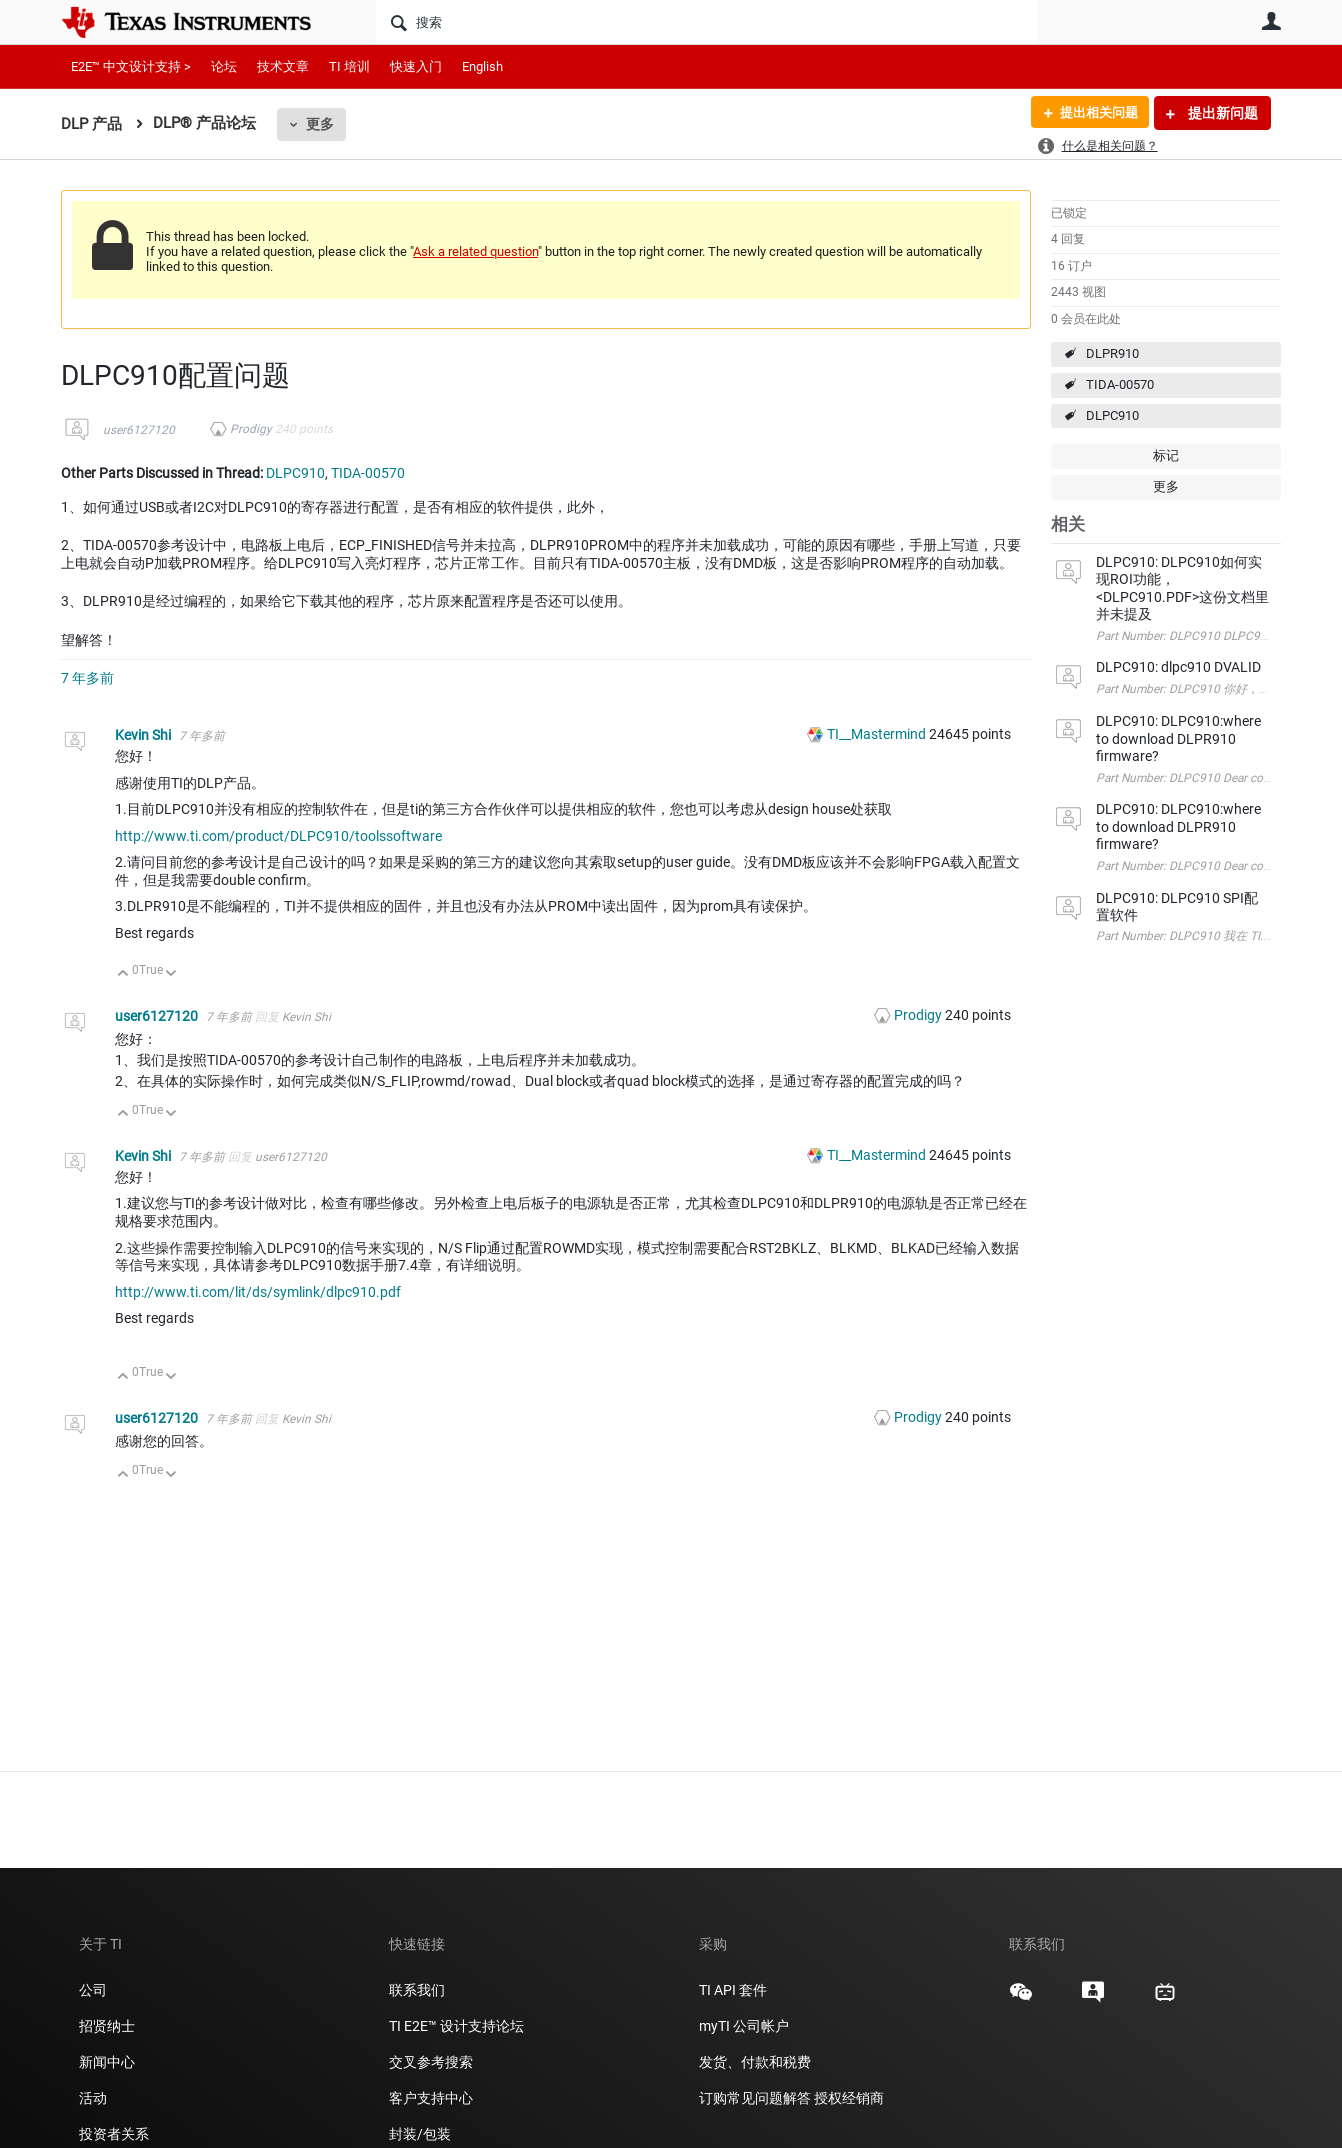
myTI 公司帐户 (744, 2026)
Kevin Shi (144, 735)
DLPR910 (1112, 353)
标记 (1166, 455)
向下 (171, 974)
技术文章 (283, 66)
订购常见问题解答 (755, 2098)
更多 (320, 124)
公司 (93, 1990)
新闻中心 (107, 2062)
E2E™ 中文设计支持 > (131, 66)
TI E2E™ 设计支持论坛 (456, 2026)
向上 (123, 974)
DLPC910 (1112, 415)
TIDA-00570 (1120, 384)
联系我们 (417, 1990)
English (482, 66)
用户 (1271, 21)
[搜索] (706, 22)
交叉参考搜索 (431, 2062)
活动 (93, 2098)
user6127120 (139, 430)
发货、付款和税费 (755, 2062)
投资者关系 (114, 2134)
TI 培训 (349, 66)
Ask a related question (475, 251)
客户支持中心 (431, 2098)
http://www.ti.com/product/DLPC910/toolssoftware (278, 836)
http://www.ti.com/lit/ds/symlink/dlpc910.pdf (258, 1292)
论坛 (224, 66)
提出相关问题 (1094, 113)
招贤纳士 (107, 2026)
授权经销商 (849, 2098)
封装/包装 (420, 2134)
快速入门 (416, 66)
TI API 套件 (733, 1990)
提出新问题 (1221, 113)
